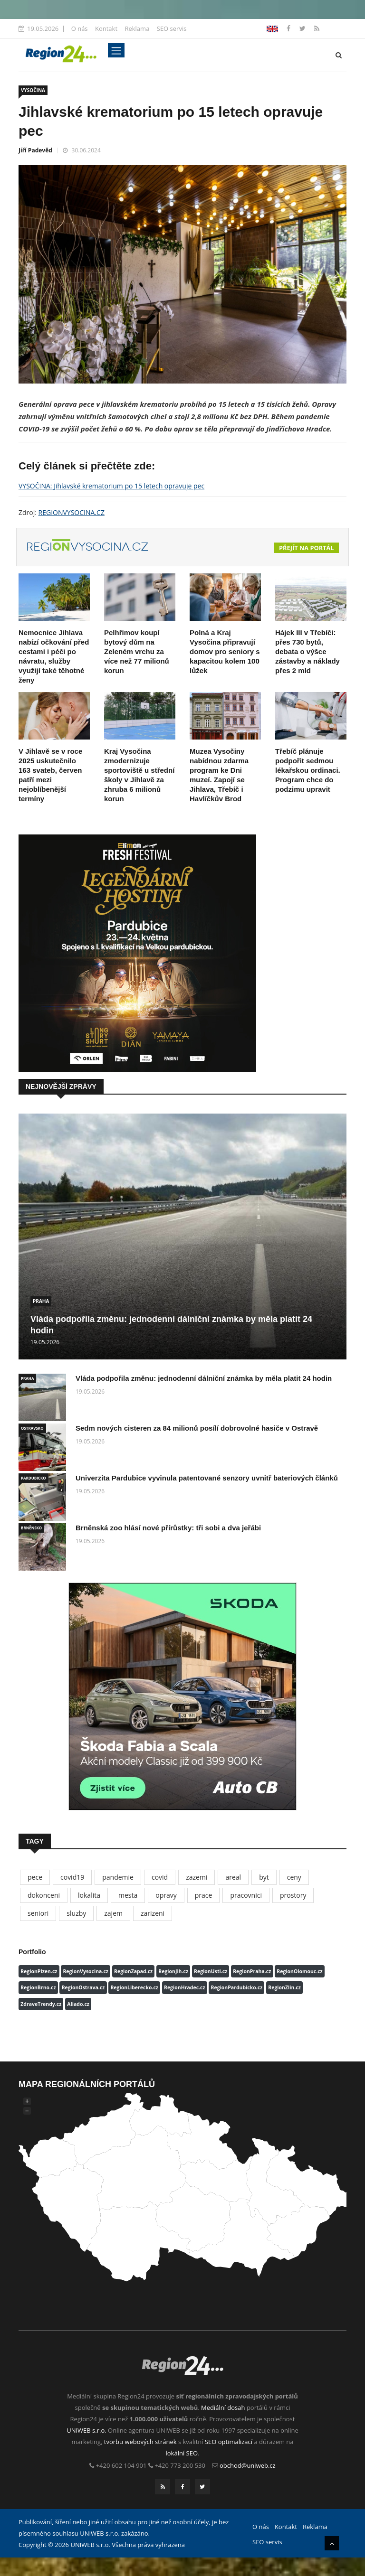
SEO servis (172, 28)
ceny (294, 1877)
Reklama (137, 28)
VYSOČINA (33, 90)
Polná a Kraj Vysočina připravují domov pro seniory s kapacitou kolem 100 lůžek (225, 651)
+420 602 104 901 (121, 2465)
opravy (166, 1895)
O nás (79, 28)
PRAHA (41, 1301)
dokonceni (44, 1895)
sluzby (76, 1913)
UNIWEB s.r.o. (86, 2430)
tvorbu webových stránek (140, 2441)
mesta (127, 1895)
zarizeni (152, 1913)
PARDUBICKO (33, 1477)
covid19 (72, 1877)
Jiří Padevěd (35, 150)
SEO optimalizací (228, 2441)
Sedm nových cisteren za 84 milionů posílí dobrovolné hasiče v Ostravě (197, 1428)
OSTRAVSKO (32, 1428)
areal (233, 1877)
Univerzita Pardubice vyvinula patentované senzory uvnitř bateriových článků (207, 1478)
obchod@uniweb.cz (248, 2465)
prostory (293, 1895)
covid (160, 1877)
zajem (113, 1913)
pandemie (118, 1877)
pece (35, 1877)
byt (264, 1877)
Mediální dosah (223, 2407)
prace (203, 1895)
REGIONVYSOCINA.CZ (71, 512)
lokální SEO (182, 2453)
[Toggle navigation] (116, 50)
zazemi (196, 1877)
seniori (38, 1913)
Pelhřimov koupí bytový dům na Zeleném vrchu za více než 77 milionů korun (136, 651)
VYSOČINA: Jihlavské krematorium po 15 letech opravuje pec (111, 485)
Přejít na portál (306, 547)
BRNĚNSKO (31, 1527)
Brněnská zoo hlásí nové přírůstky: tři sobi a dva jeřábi (168, 1528)
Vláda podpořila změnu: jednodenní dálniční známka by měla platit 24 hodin (204, 1378)
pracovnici (246, 1895)
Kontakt (106, 28)
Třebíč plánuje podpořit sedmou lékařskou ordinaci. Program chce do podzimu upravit (307, 770)
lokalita (89, 1895)
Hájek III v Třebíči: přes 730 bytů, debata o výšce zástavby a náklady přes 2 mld (307, 651)
